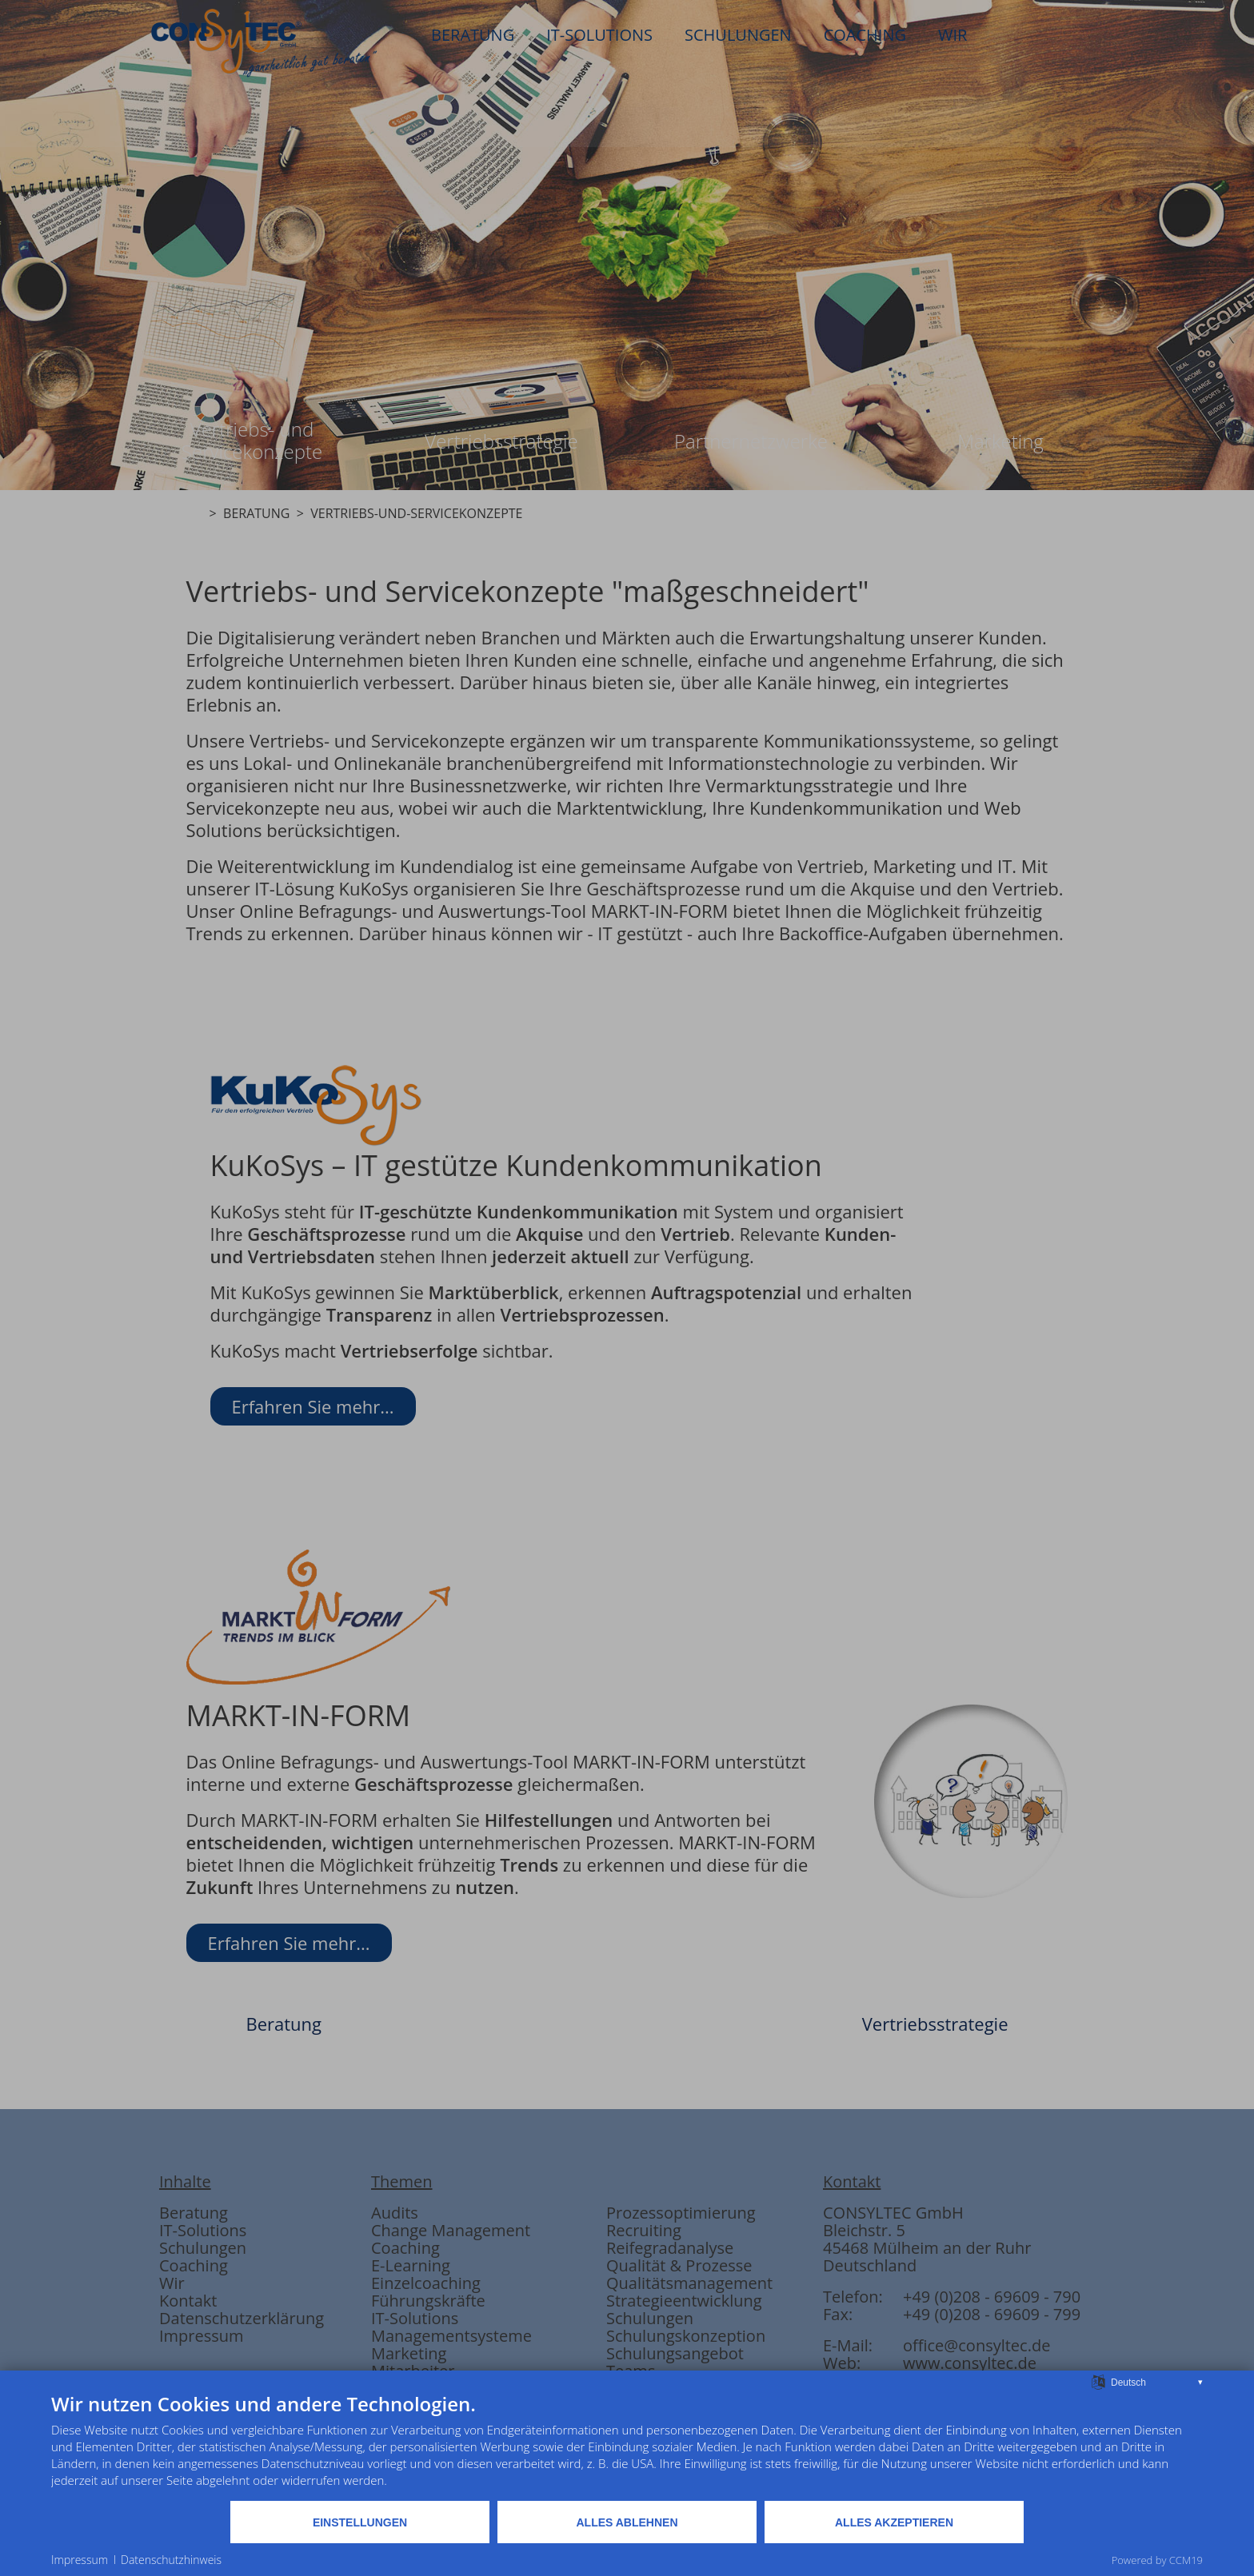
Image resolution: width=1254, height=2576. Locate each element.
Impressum (79, 2559)
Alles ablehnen (626, 2522)
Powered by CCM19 (1157, 2560)
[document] (627, 2446)
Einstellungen (360, 2522)
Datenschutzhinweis (171, 2559)
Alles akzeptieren (894, 2522)
